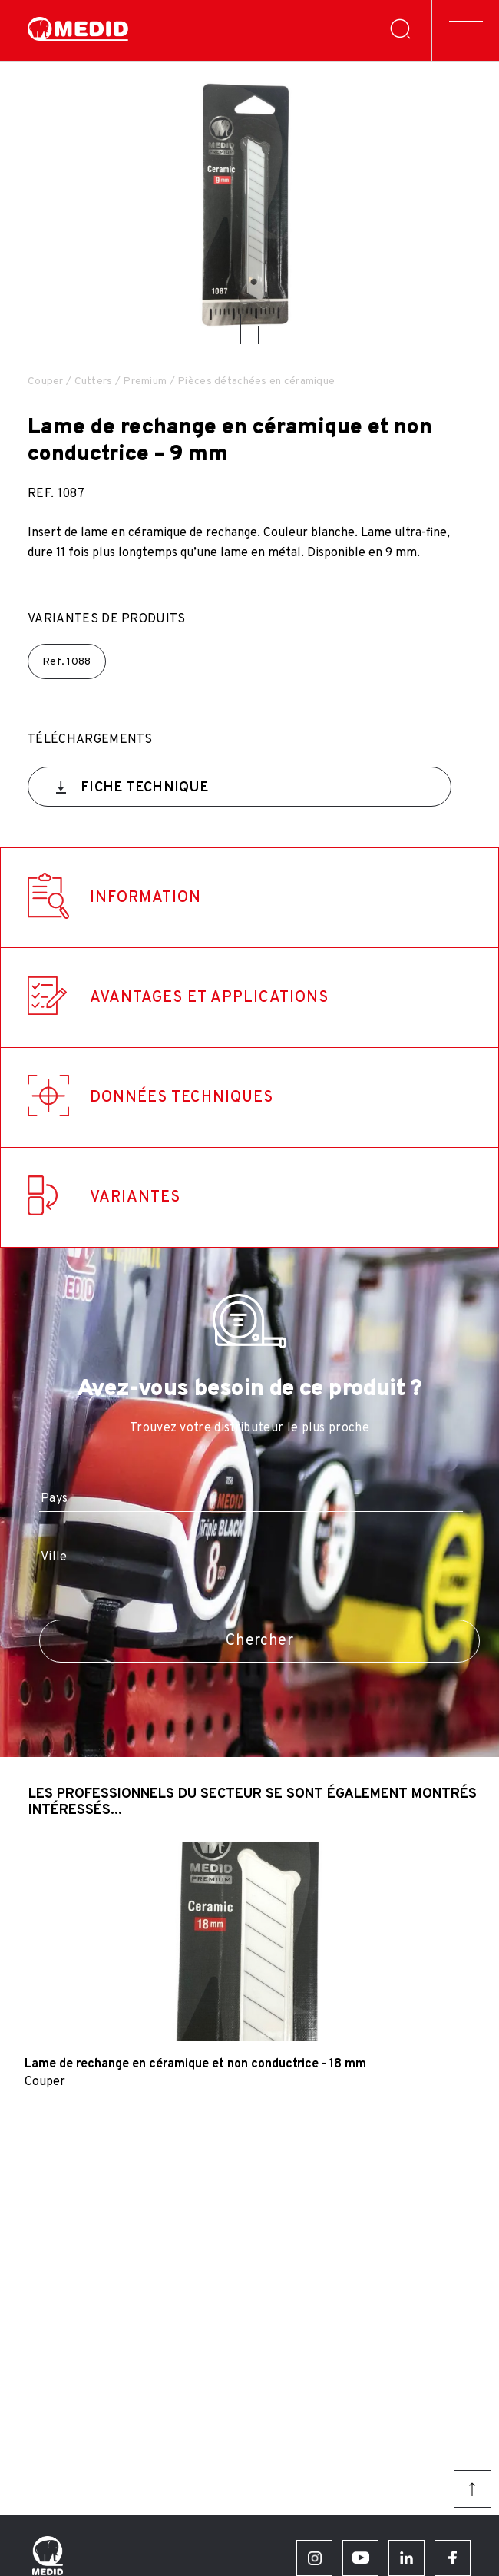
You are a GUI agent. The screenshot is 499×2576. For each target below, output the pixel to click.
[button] (240, 329)
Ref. (66, 661)
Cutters (93, 381)
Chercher (259, 1641)
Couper (46, 381)
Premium (145, 381)
